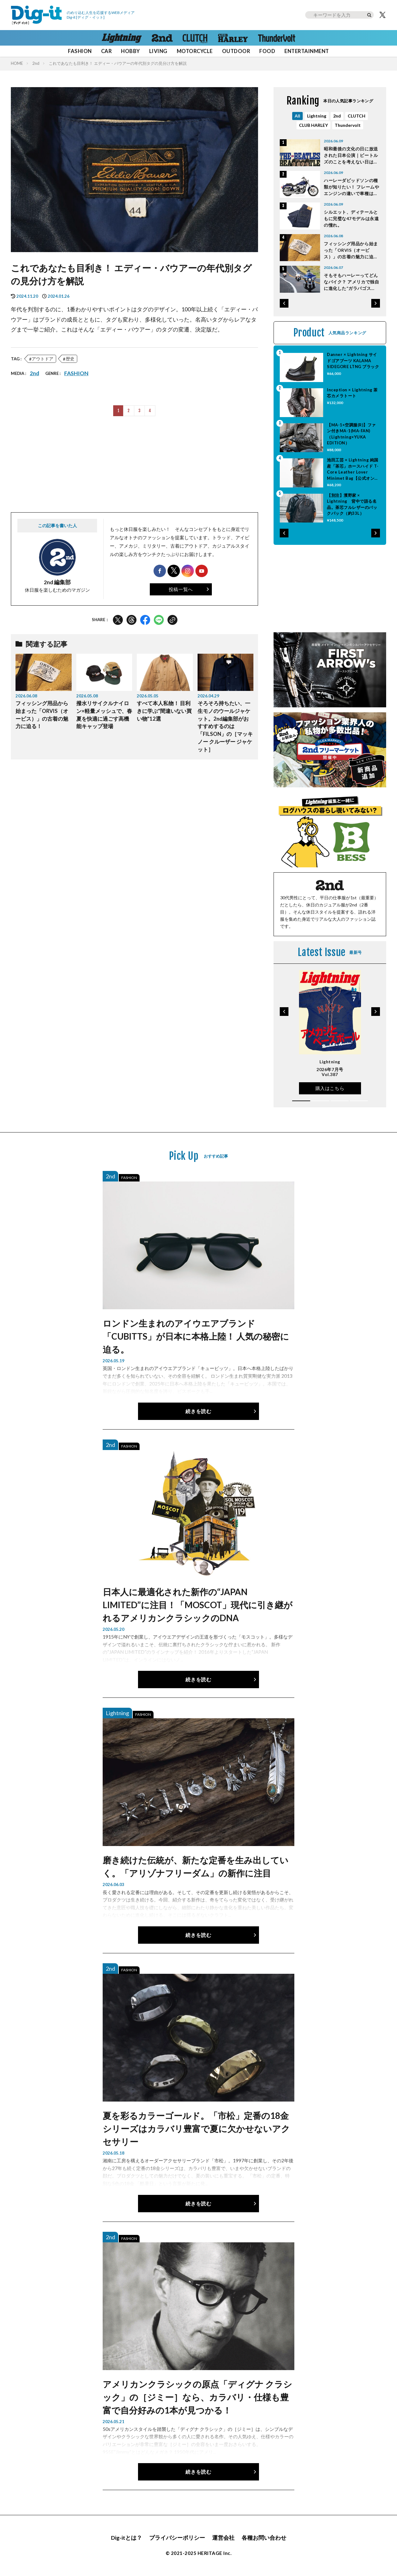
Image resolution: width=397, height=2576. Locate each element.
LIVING (158, 51)
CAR (106, 51)
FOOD (267, 51)
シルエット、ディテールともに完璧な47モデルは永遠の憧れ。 (351, 218)
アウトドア (42, 358)
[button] (284, 303)
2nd (35, 63)
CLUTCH (356, 115)
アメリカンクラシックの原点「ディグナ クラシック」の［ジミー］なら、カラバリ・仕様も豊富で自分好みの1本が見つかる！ (197, 2397)
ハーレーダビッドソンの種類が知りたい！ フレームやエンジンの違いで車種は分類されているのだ (351, 187)
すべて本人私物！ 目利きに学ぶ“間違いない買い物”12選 (164, 711)
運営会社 (223, 2537)
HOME (17, 63)
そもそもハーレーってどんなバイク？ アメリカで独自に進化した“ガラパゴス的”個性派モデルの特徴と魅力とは (351, 282)
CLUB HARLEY (313, 125)
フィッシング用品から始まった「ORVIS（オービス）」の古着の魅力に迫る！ (42, 714)
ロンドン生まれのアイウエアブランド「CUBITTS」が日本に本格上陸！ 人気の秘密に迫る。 (196, 1336)
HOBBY (130, 51)
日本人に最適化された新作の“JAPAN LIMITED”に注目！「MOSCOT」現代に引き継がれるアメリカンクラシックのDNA (197, 1604)
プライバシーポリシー (177, 2537)
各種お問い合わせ (264, 2537)
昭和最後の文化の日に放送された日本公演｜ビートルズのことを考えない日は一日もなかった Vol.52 (351, 155)
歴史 (70, 358)
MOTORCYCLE (195, 51)
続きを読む (198, 1411)
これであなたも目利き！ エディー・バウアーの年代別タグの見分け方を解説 (118, 63)
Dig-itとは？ (126, 2537)
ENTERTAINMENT (306, 51)
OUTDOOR (236, 51)
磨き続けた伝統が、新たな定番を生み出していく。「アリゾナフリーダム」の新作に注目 (195, 1866)
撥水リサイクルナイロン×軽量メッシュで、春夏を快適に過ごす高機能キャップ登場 (104, 714)
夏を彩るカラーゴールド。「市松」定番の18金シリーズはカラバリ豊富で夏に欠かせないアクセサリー (196, 2128)
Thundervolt (348, 125)
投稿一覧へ (181, 589)
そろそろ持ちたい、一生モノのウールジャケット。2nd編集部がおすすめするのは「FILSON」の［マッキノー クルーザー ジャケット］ (225, 726)
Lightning (316, 115)
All (297, 115)
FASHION (79, 51)
